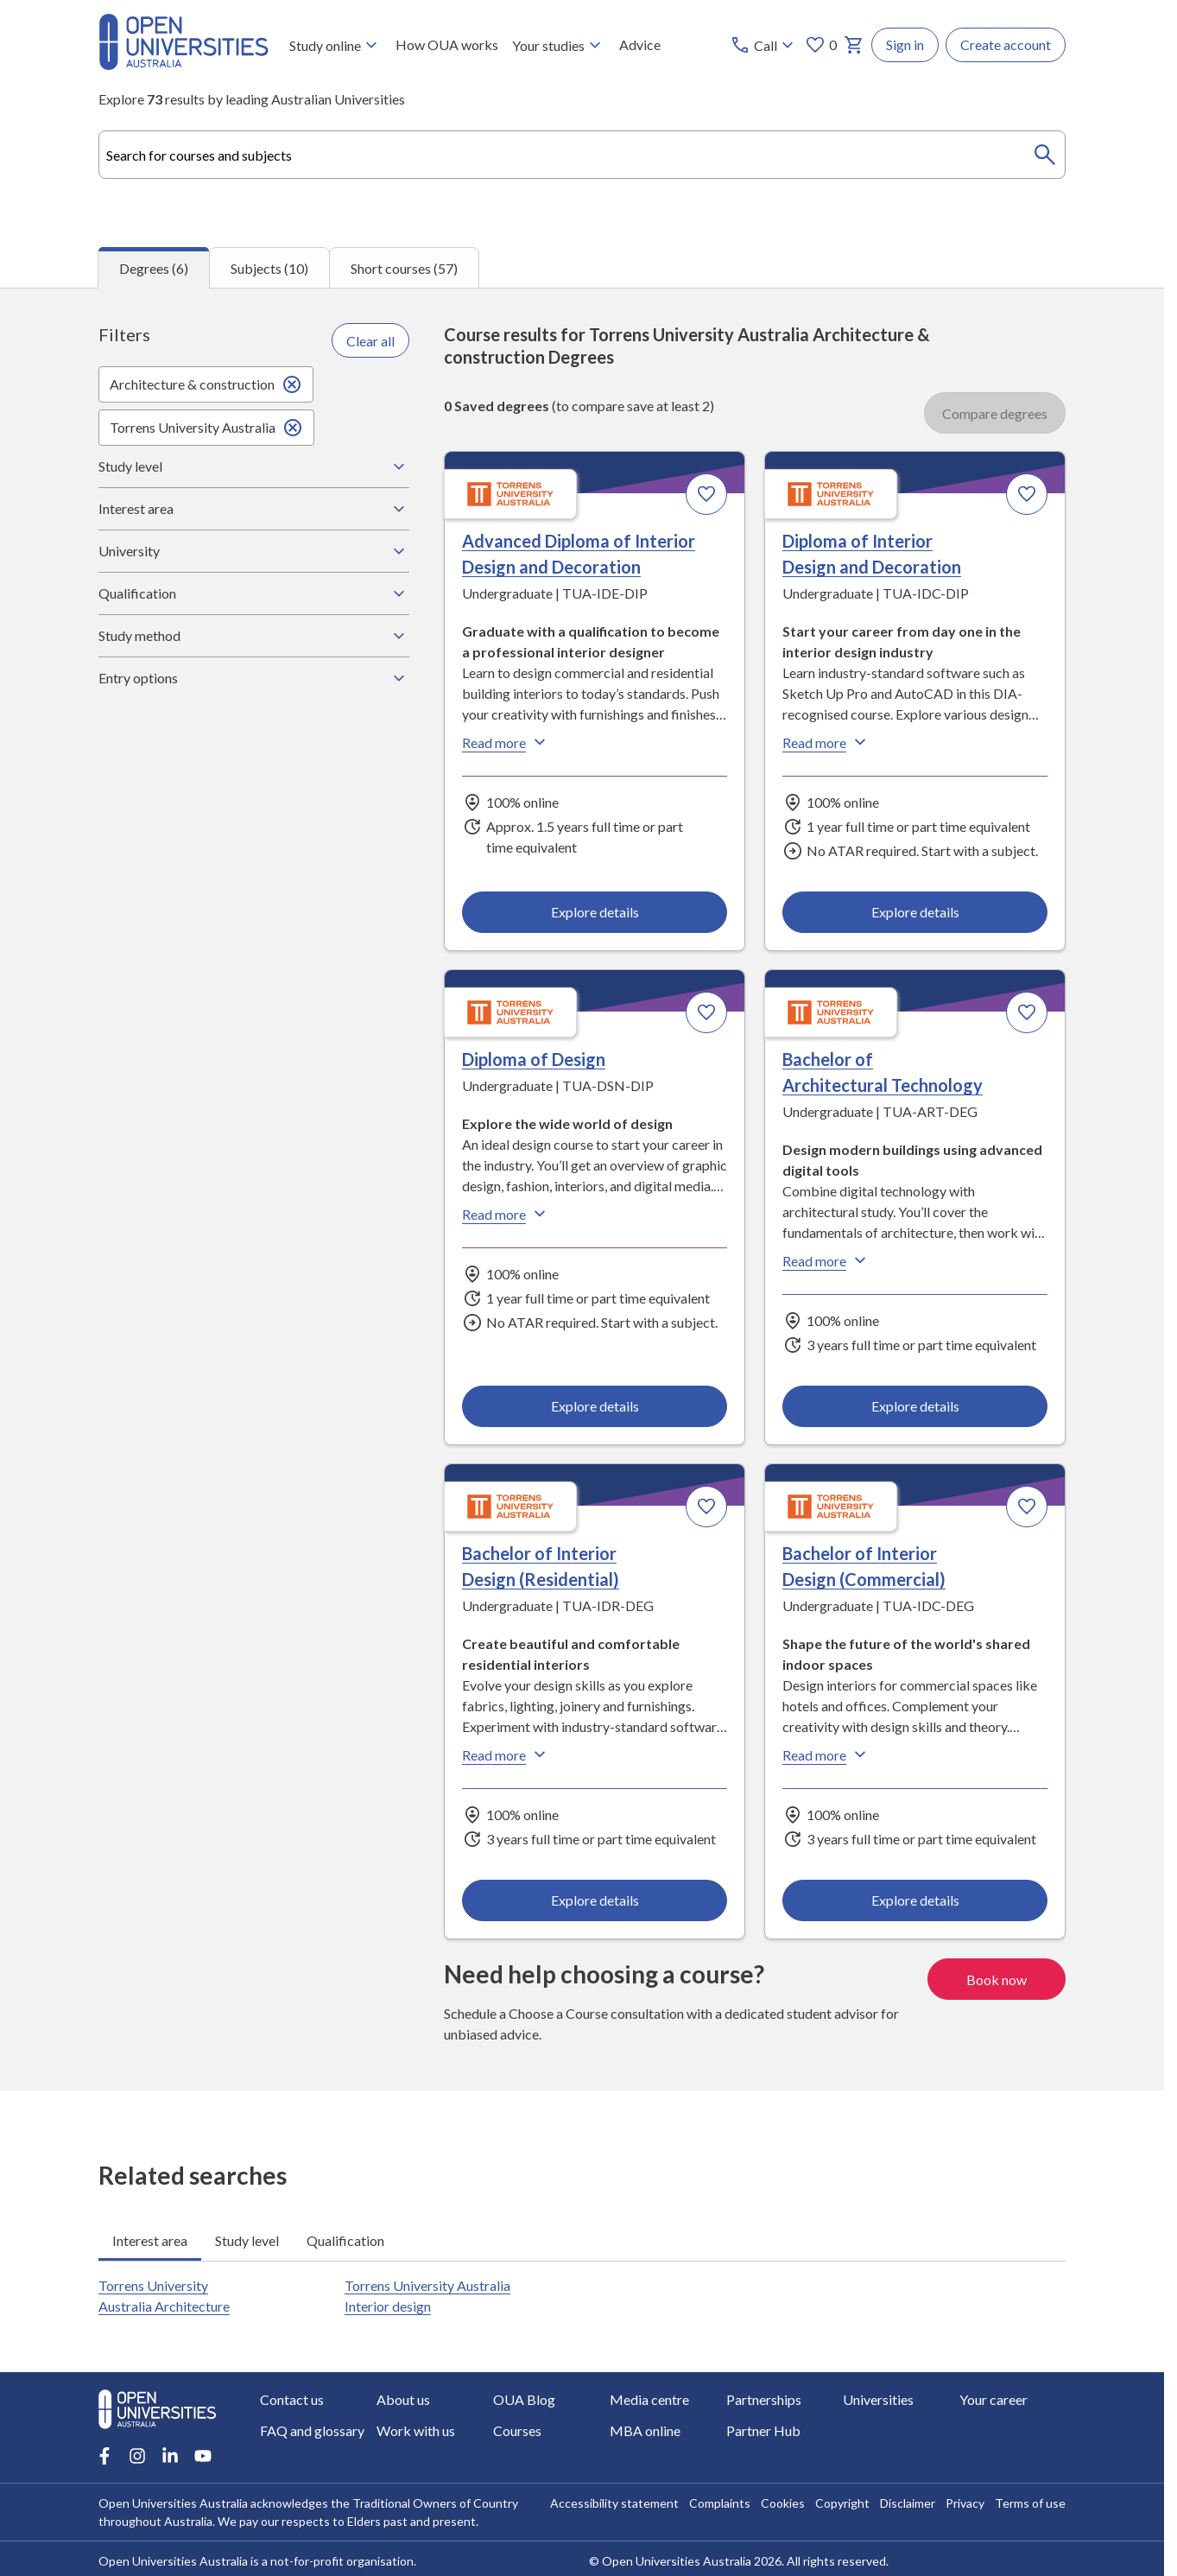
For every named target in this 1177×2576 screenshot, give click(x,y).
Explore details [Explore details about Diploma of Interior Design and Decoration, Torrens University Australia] (914, 912)
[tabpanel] (582, 1189)
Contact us (292, 2399)
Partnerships (763, 2399)
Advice (640, 44)
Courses (517, 2430)
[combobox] (582, 154)
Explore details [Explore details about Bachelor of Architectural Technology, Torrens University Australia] (914, 1406)
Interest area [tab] (149, 2239)
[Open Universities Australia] (183, 64)
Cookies (783, 2503)
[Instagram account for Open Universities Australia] (137, 2456)
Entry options (253, 678)
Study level (253, 466)
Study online (335, 45)
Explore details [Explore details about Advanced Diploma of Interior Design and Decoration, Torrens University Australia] (595, 912)
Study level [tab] (247, 2239)
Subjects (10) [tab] (269, 268)
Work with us (416, 2430)
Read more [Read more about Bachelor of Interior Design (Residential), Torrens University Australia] (506, 1755)
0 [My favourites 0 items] (821, 45)
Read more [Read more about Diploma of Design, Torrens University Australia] (506, 1214)
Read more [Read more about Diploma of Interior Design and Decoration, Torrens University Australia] (826, 743)
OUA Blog (524, 2399)
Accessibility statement (614, 2503)
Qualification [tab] (345, 2239)
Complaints (719, 2503)
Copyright (842, 2503)
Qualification (253, 593)
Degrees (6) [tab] (153, 268)
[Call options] (764, 45)
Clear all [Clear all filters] (370, 341)
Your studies (558, 45)
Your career (993, 2399)
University (253, 551)
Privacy (965, 2503)
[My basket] (854, 45)
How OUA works (446, 44)
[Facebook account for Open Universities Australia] (104, 2456)
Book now (996, 1978)
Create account (1005, 44)
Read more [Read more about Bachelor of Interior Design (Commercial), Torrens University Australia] (826, 1755)
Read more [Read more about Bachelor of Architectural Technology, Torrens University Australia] (826, 1261)
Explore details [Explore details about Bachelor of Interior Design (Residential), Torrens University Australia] (595, 1900)
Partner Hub (763, 2430)
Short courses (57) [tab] (404, 268)
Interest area (253, 508)
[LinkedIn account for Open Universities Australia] (170, 2456)
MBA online (645, 2430)
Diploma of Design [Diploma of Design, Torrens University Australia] (533, 1060)
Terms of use (1030, 2503)
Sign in (905, 44)
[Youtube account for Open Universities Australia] (203, 2456)
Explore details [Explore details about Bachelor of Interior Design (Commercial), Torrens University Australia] (914, 1900)
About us (403, 2399)
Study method (253, 635)
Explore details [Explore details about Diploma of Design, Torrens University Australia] (595, 1406)
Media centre (649, 2399)
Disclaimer (907, 2503)
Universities (878, 2399)
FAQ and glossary (312, 2430)
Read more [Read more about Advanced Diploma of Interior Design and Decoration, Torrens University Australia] (506, 743)
